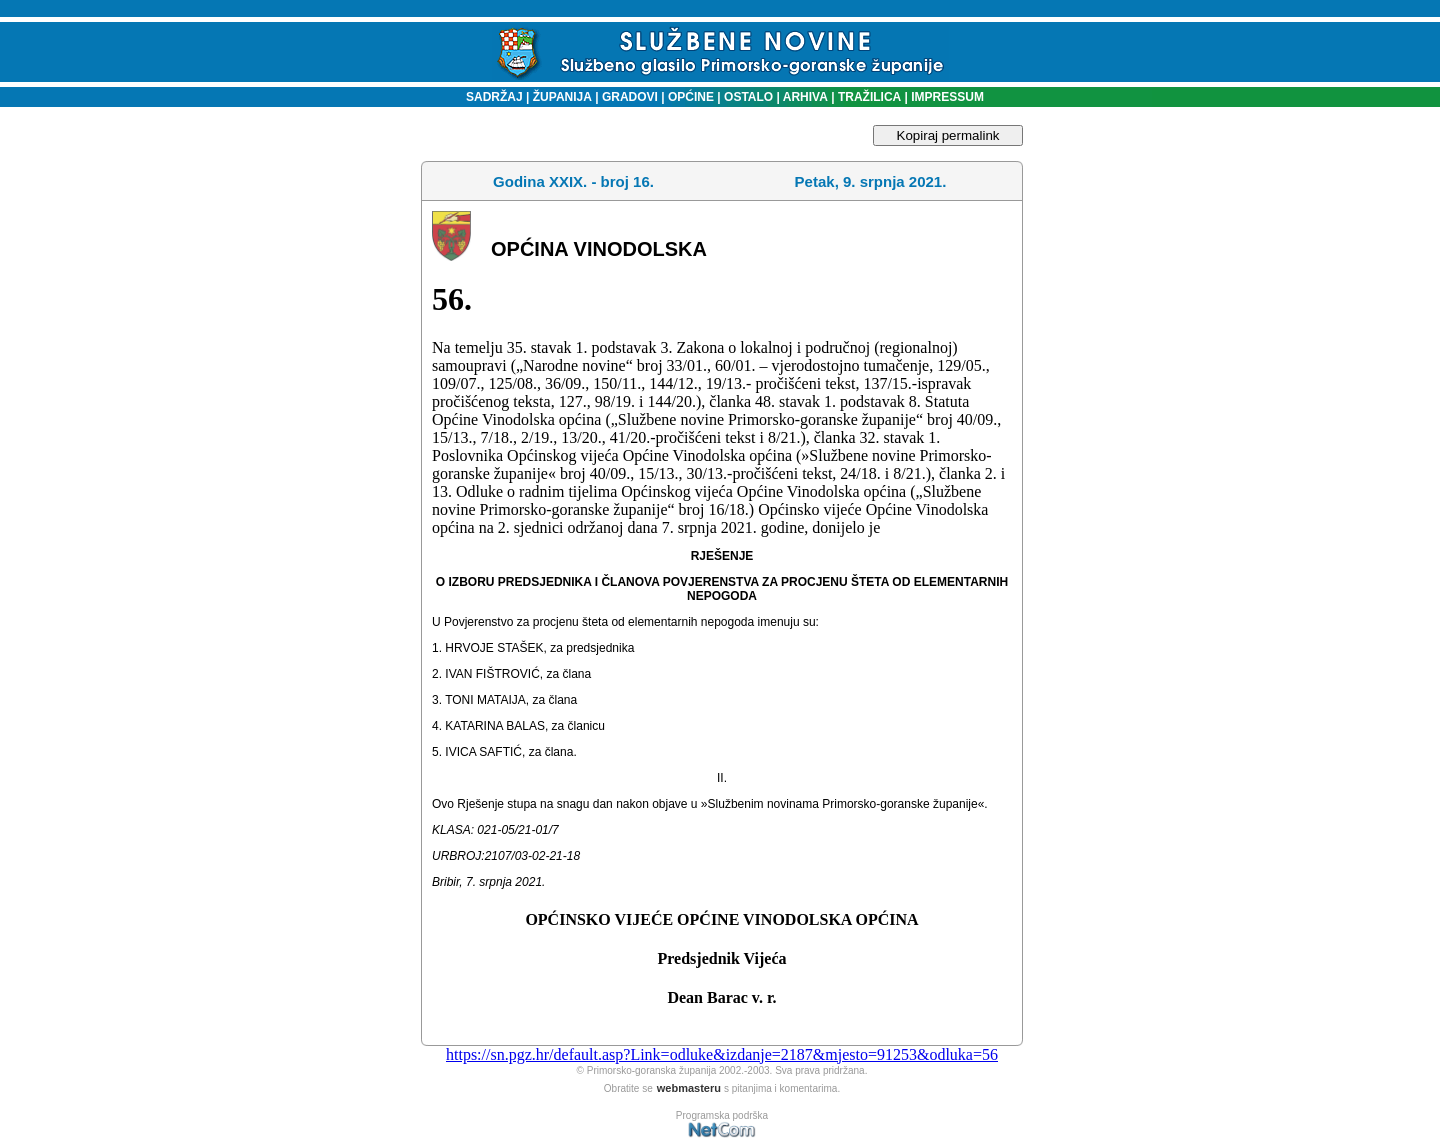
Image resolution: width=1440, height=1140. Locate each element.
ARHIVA (804, 97)
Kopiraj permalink (948, 135)
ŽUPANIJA (562, 97)
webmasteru (689, 1088)
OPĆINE (691, 97)
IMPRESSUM (947, 97)
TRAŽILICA (868, 97)
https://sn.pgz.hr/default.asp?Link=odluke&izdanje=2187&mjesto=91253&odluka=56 (722, 1054)
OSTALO (748, 97)
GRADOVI (630, 97)
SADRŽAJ (489, 97)
